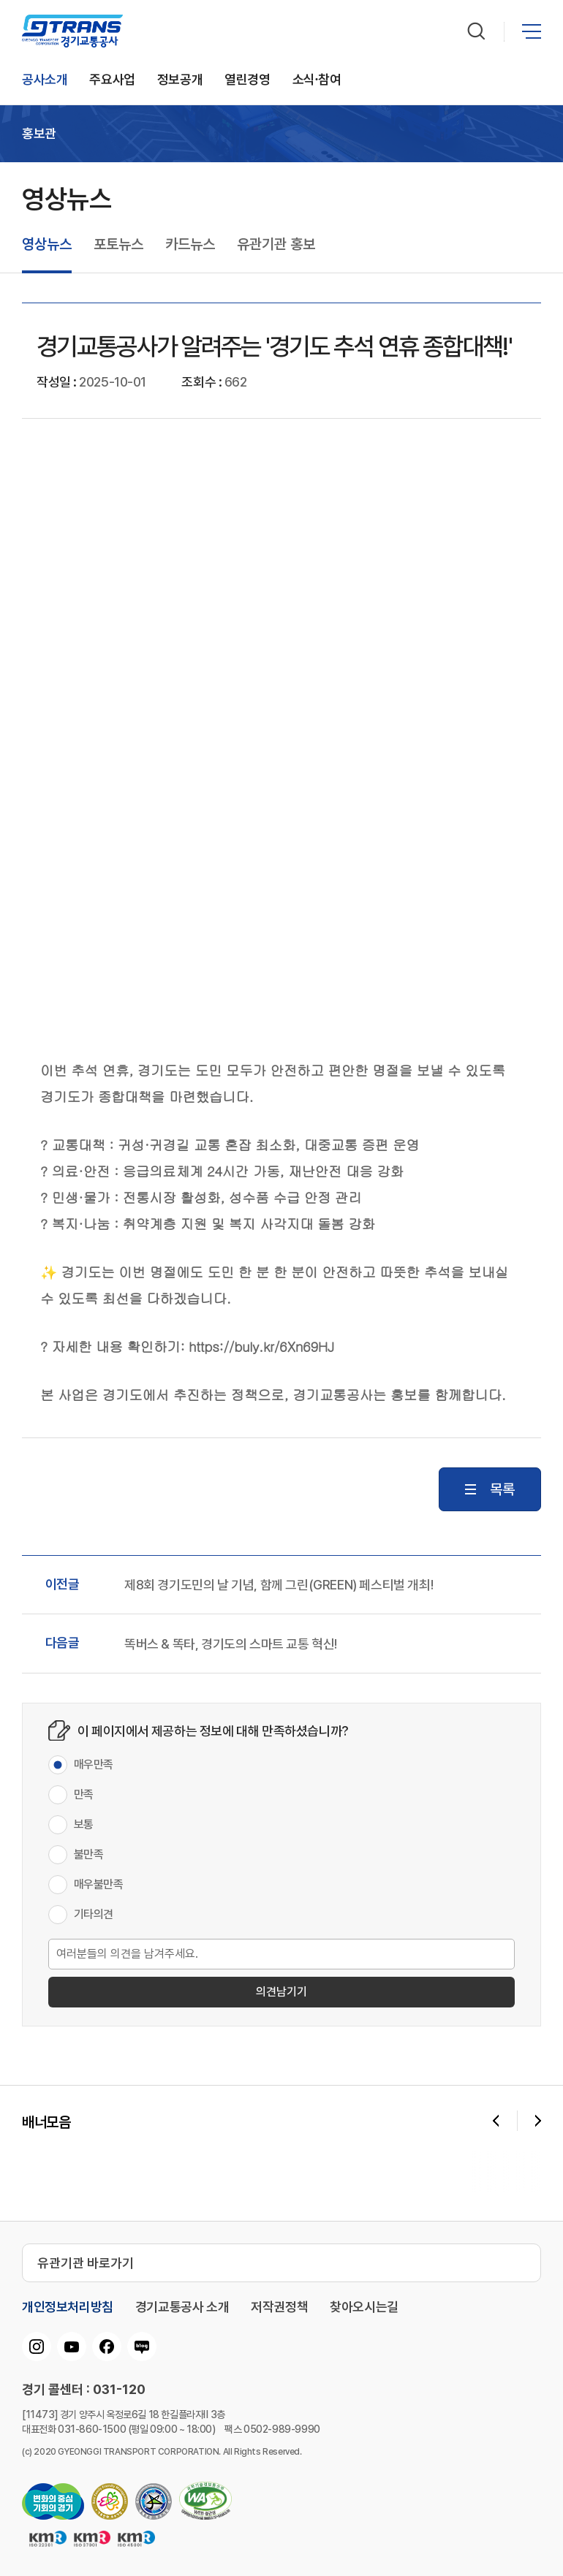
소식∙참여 (316, 80)
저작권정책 (279, 2307)
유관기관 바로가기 (85, 2263)
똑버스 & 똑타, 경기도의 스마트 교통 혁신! (230, 1644)
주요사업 (112, 80)
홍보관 (39, 133)
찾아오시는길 (364, 2307)
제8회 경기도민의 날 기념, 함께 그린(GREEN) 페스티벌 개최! (278, 1585)
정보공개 (180, 80)
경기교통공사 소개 (182, 2307)
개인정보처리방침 (67, 2307)
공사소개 (44, 80)
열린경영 (247, 80)
